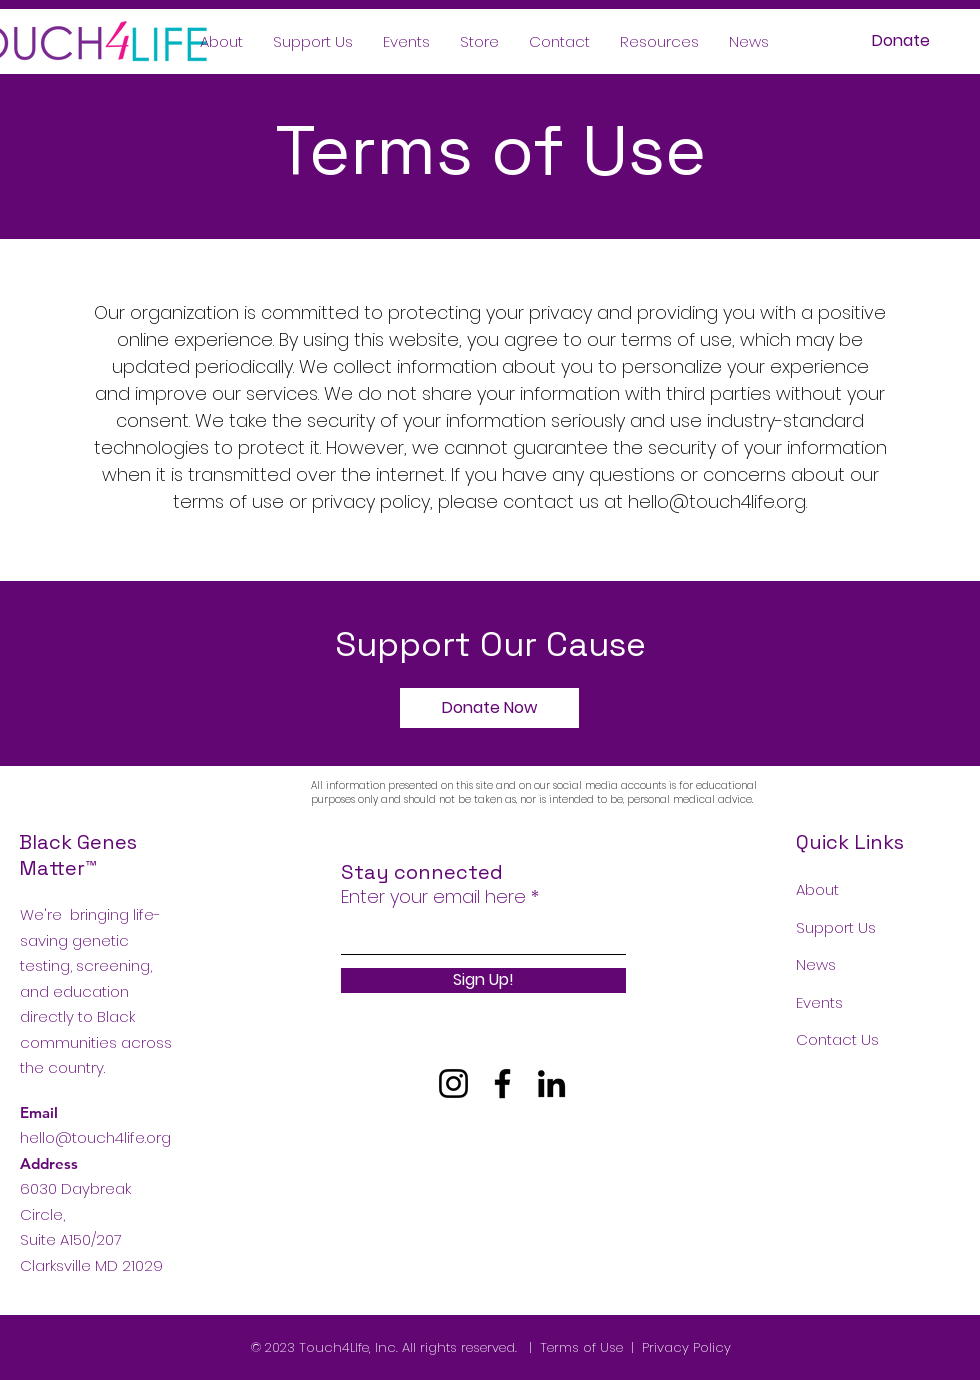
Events (819, 1002)
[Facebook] (502, 1083)
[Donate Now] (489, 708)
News (816, 964)
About (817, 889)
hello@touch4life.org (717, 501)
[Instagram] (453, 1083)
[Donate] (901, 41)
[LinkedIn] (551, 1083)
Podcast (826, 1077)
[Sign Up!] (483, 980)
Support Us (836, 927)
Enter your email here (433, 897)
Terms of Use (581, 1347)
